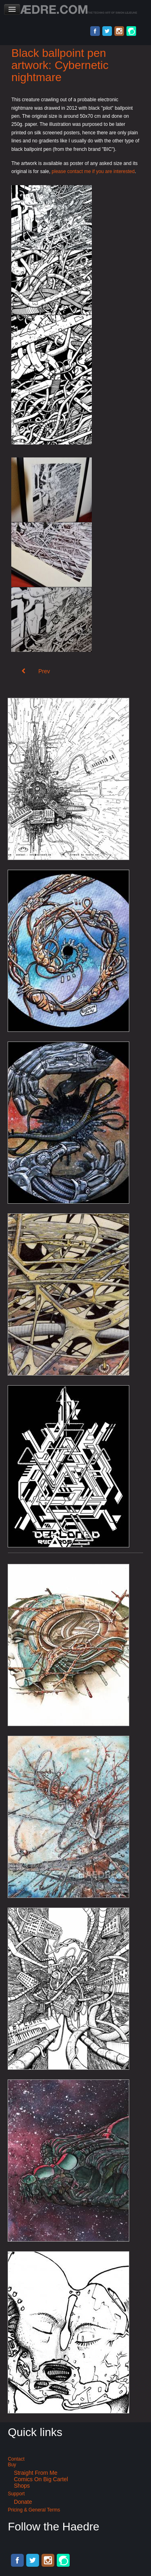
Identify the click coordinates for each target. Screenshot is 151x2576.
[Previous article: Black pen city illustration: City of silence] (36, 671)
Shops (22, 2485)
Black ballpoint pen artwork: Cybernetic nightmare (59, 65)
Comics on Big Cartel (41, 2479)
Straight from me (35, 2473)
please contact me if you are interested (93, 171)
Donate (23, 2502)
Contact (16, 2459)
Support (16, 2494)
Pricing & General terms (34, 2510)
